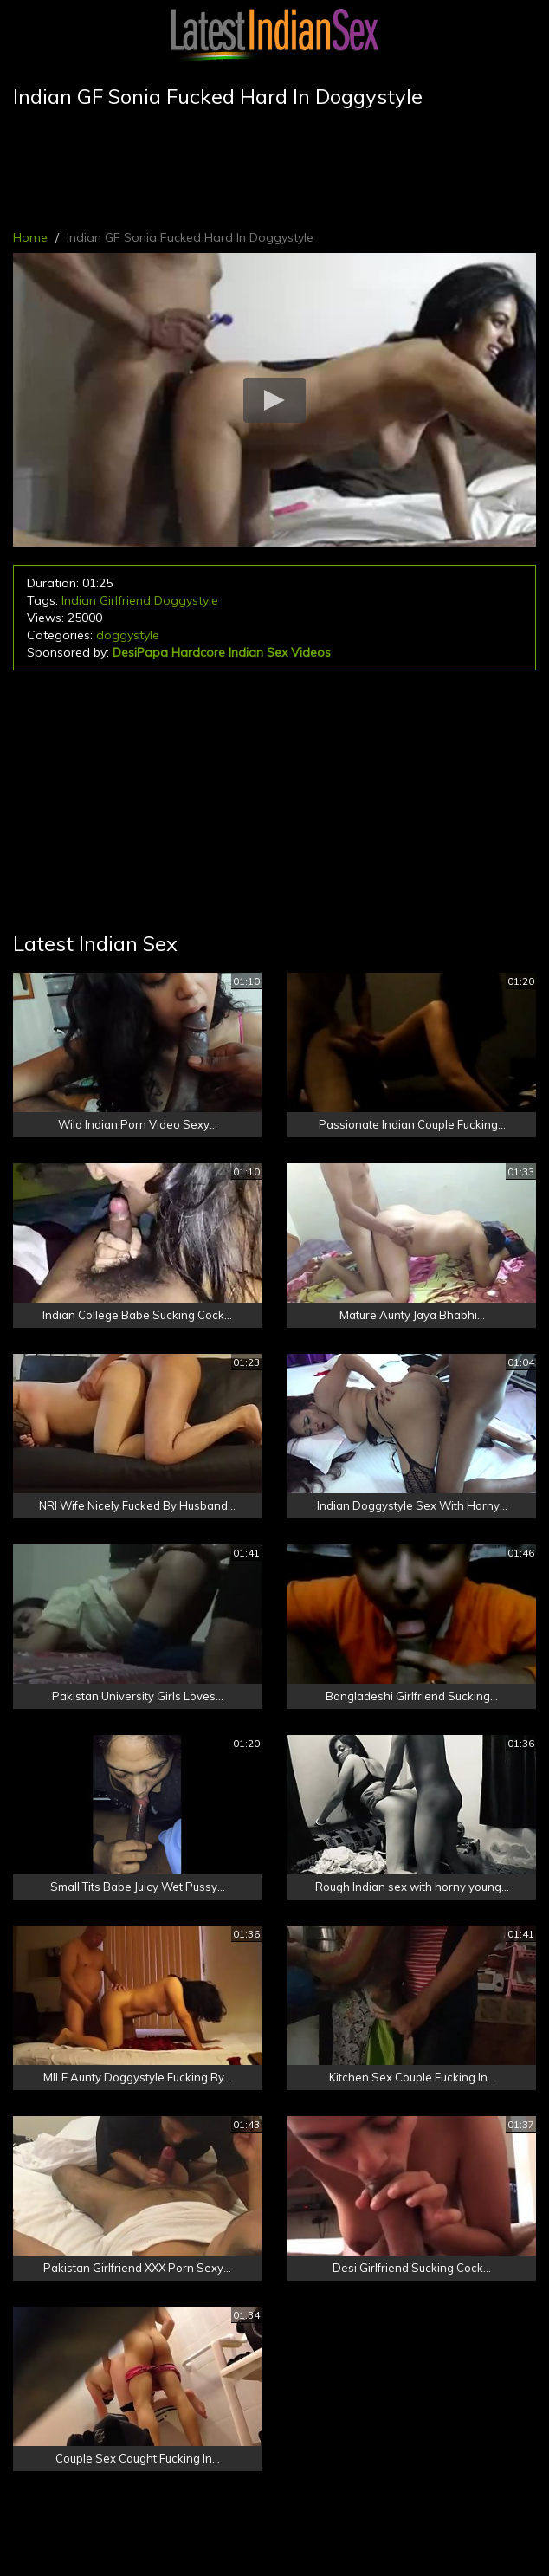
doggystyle (127, 635)
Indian (78, 600)
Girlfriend (125, 600)
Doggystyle (186, 600)
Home (30, 237)
